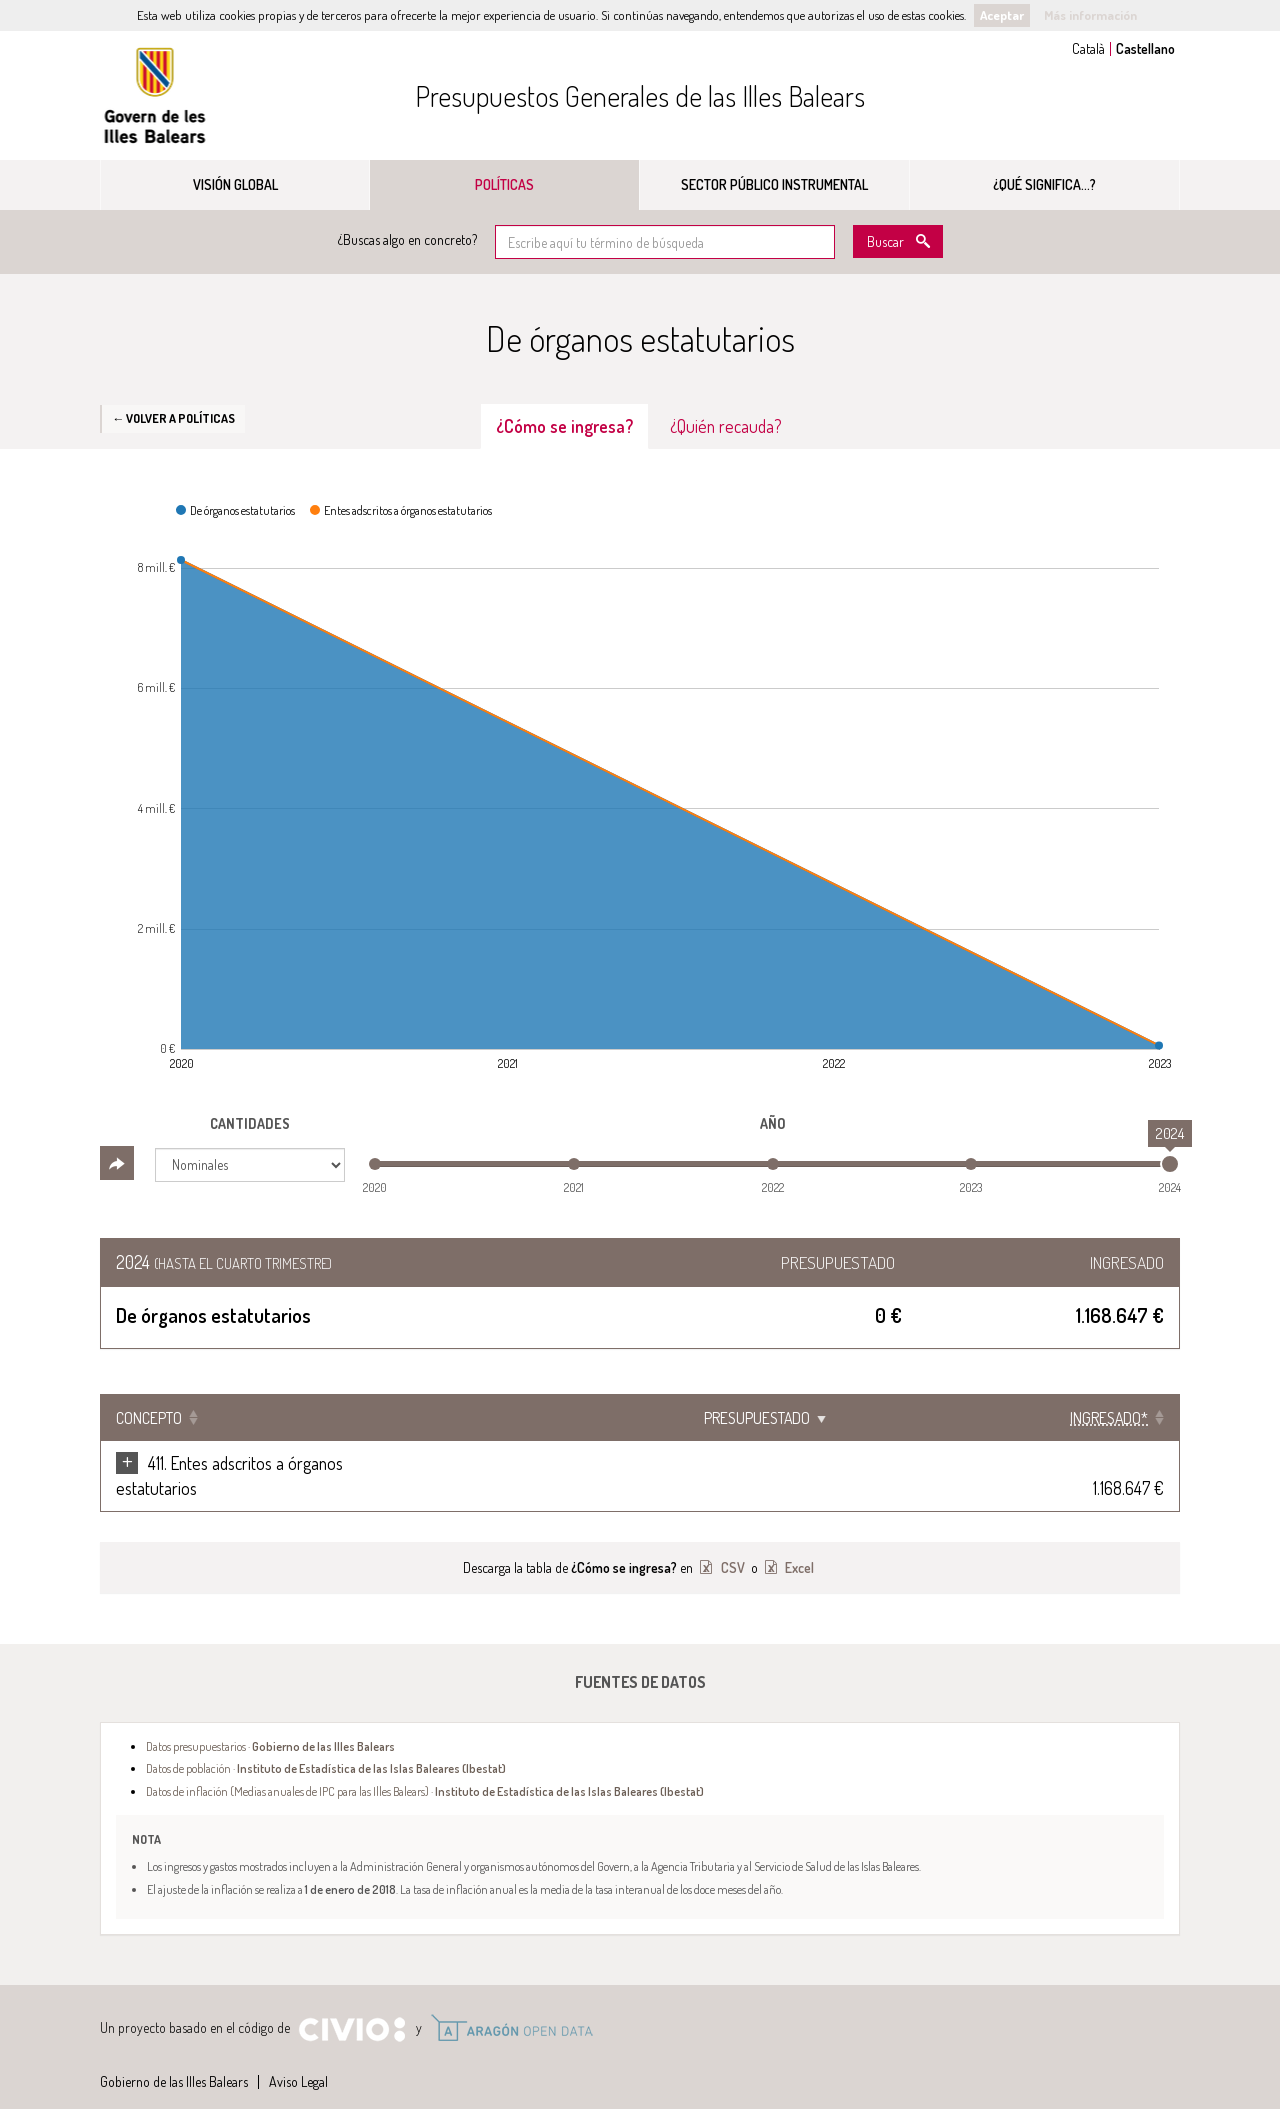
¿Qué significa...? (1044, 184)
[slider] (1170, 1164)
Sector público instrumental (774, 184)
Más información (1090, 15)
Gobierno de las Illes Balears (155, 95)
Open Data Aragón (511, 2003)
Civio (351, 2005)
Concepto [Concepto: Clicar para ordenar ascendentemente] (149, 1418)
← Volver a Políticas (173, 418)
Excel (798, 1542)
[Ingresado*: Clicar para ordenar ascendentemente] (1100, 1418)
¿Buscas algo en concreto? (407, 239)
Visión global (235, 184)
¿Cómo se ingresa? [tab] (564, 426)
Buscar (885, 241)
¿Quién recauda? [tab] (726, 426)
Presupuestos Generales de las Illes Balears (640, 96)
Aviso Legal (298, 2056)
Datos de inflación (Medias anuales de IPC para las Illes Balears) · (425, 1766)
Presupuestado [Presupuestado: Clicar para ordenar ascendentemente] (937, 1418)
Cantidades (250, 1123)
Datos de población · (326, 1743)
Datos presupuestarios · (270, 1721)
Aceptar (1002, 15)
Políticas (504, 184)
